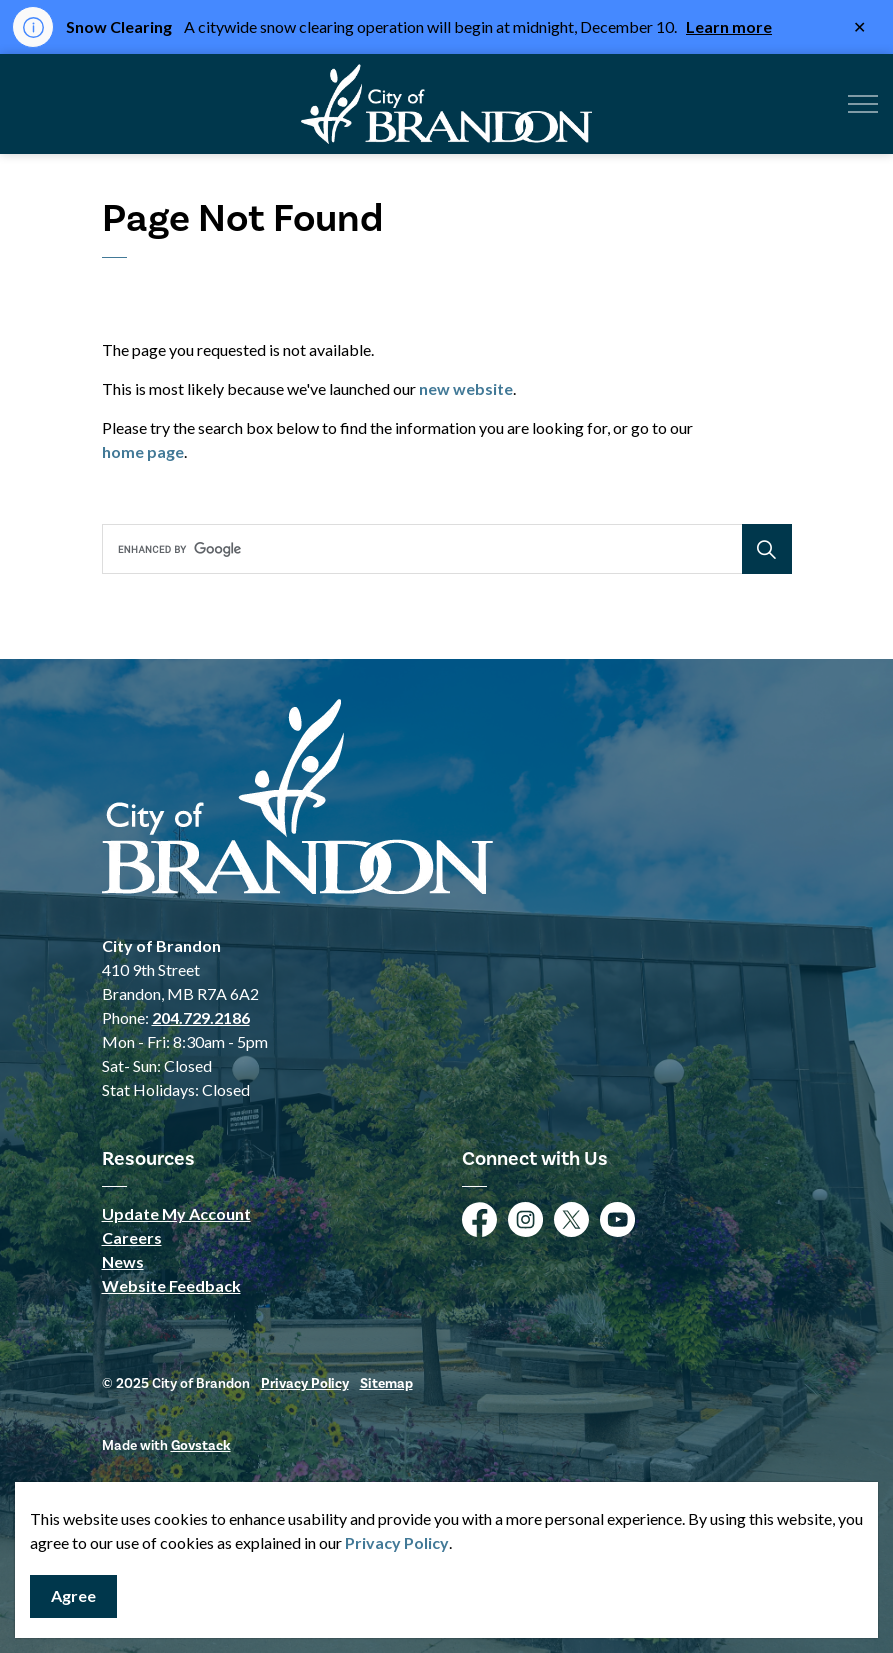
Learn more (729, 26)
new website (466, 388)
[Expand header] (863, 104)
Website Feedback (171, 1285)
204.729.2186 (201, 1017)
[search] (443, 549)
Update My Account (176, 1213)
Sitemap (386, 1384)
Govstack (201, 1446)
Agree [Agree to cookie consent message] (73, 1596)
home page (143, 451)
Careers (132, 1237)
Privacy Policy (397, 1542)
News (123, 1261)
